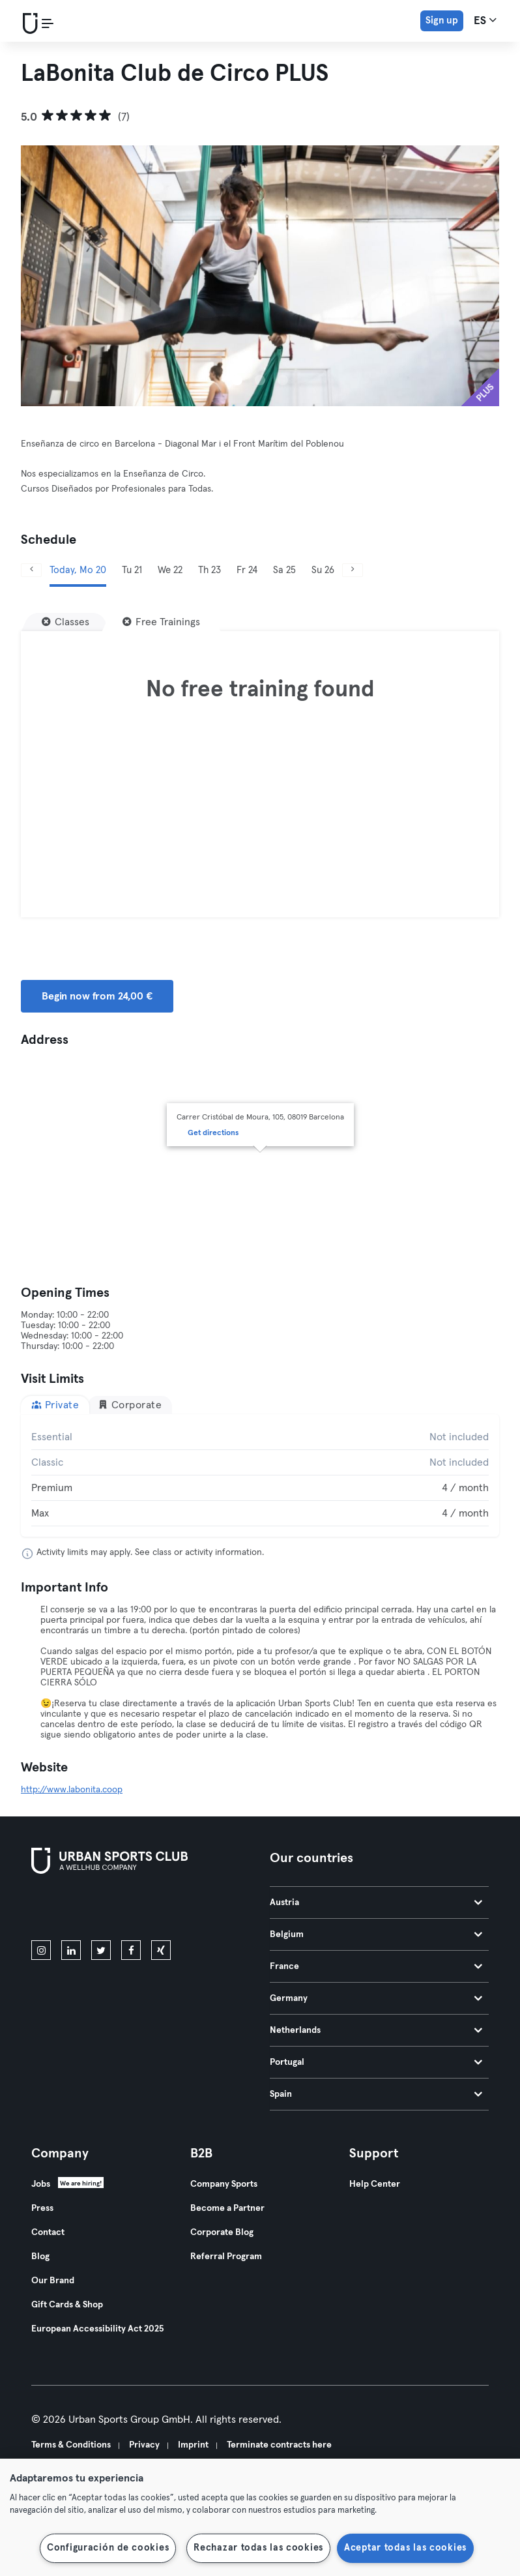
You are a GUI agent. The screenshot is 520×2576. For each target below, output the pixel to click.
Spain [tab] (376, 2094)
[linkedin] (71, 1950)
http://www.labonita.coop (72, 1789)
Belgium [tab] (376, 1934)
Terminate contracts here (279, 2445)
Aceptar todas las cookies (405, 2548)
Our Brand (52, 2280)
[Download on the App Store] (75, 1910)
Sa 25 (284, 570)
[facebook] (131, 1950)
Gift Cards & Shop (67, 2304)
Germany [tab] (376, 1998)
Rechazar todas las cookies (258, 2548)
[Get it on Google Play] (170, 1910)
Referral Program (226, 2256)
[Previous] (31, 570)
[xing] (161, 1950)
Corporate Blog (221, 2232)
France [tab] (376, 1966)
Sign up (442, 20)
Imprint (193, 2445)
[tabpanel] (260, 1475)
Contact (48, 2232)
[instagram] (41, 1950)
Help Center (374, 2184)
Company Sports (223, 2184)
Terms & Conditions (71, 2445)
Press (42, 2208)
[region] (260, 2517)
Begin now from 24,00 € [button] (97, 996)
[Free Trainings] (161, 622)
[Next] (352, 570)
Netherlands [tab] (376, 2030)
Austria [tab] (376, 1902)
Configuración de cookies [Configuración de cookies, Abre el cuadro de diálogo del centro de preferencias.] (108, 2548)
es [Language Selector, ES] (485, 20)
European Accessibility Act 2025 (97, 2328)
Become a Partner (227, 2208)
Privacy (144, 2445)
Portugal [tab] (376, 2062)
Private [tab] (55, 1404)
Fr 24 (247, 570)
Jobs (40, 2184)
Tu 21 (132, 570)
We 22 (170, 570)
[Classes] (65, 622)
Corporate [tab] (130, 1404)
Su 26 (322, 570)
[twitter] (101, 1950)
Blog (40, 2256)
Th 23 (209, 570)
